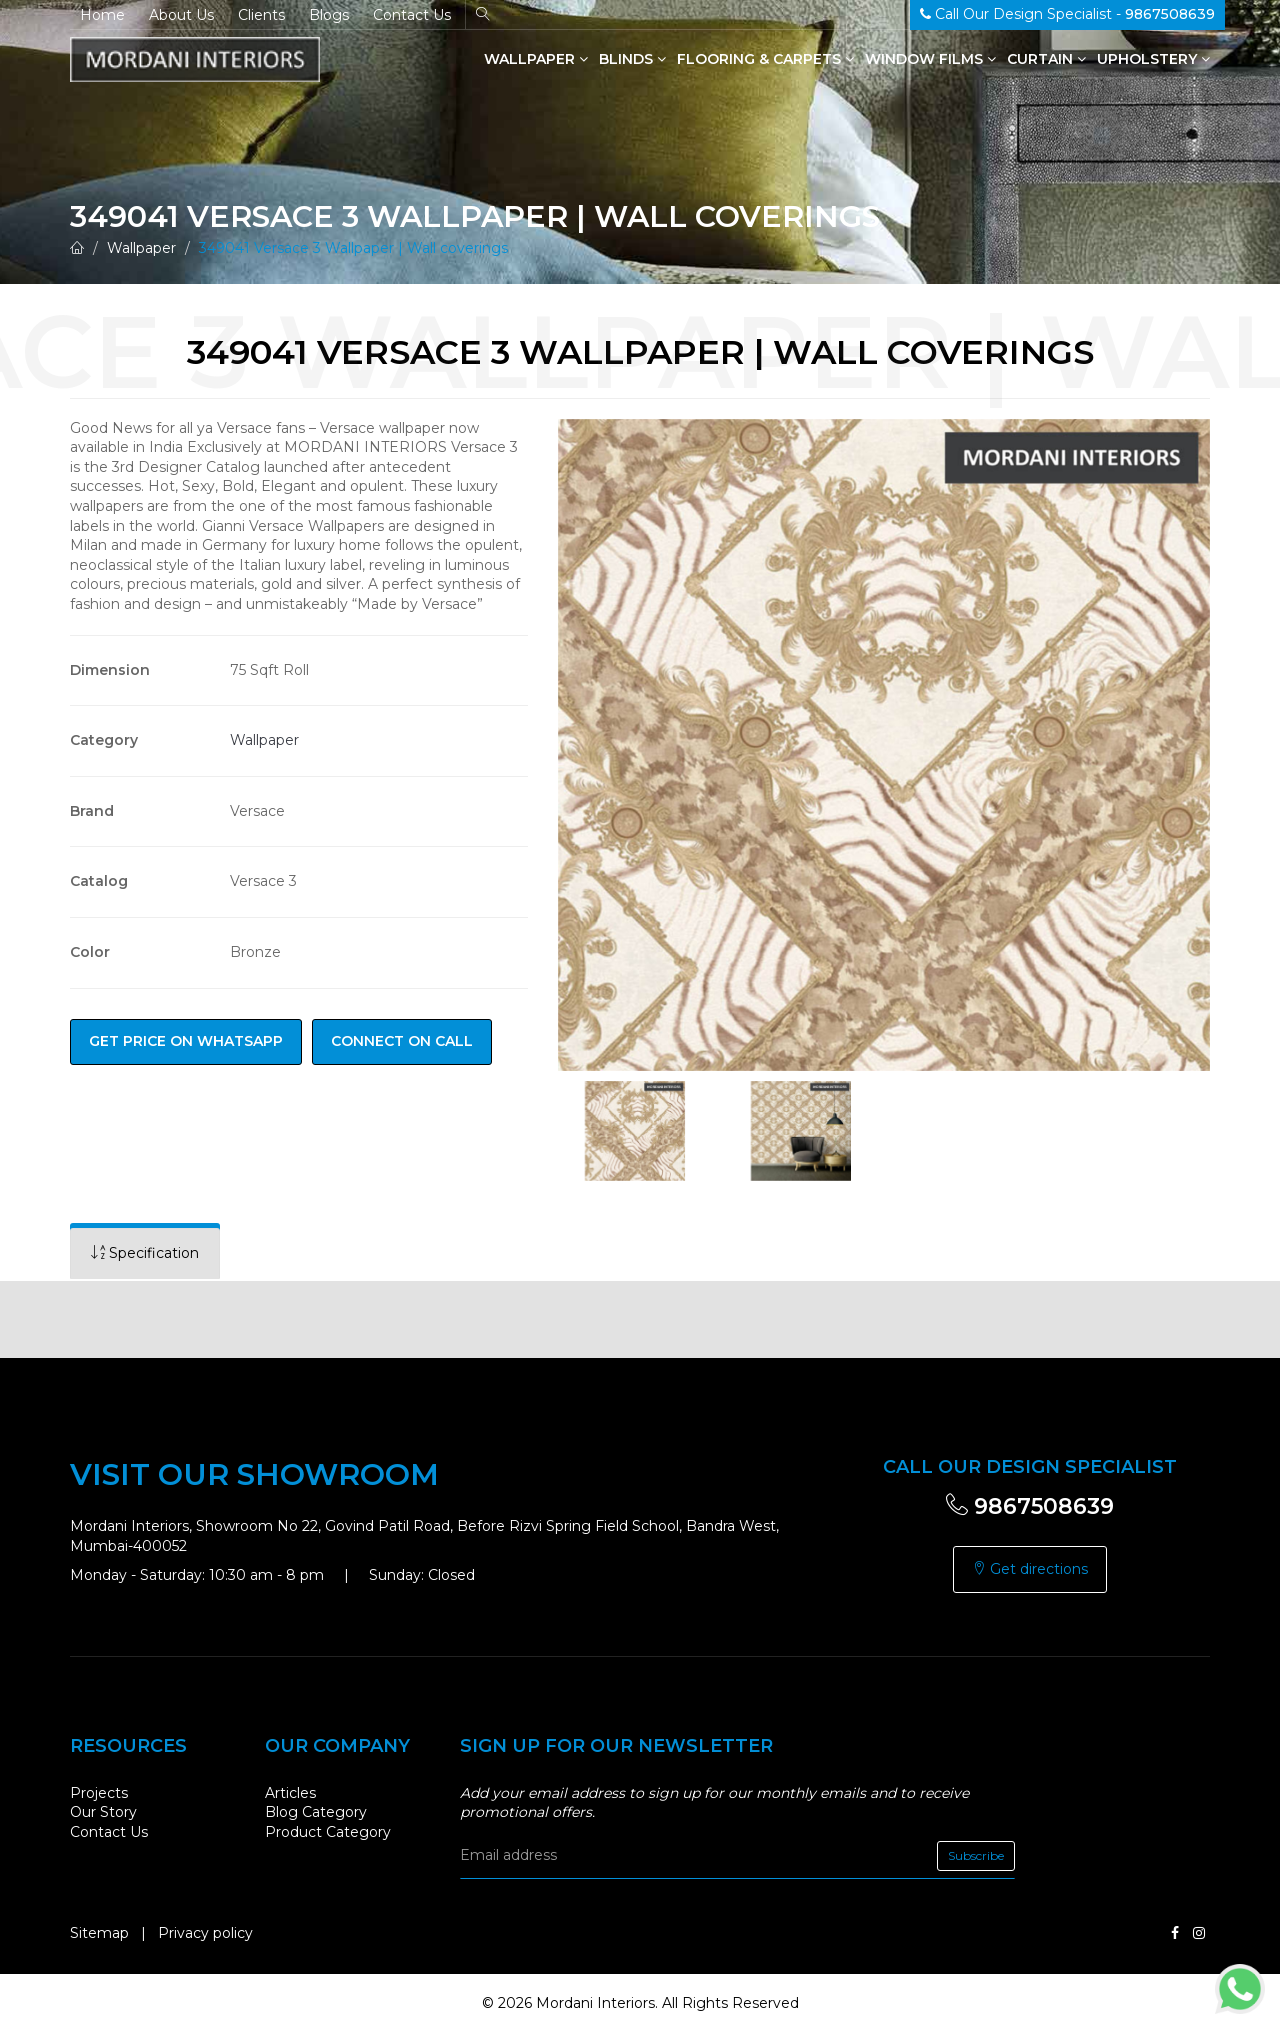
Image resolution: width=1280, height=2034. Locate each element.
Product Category (328, 1832)
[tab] (145, 1253)
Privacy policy (205, 1933)
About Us (181, 15)
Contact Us (412, 15)
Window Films (930, 59)
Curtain (1046, 59)
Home (102, 15)
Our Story (103, 1812)
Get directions (1030, 1569)
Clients (261, 15)
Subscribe (976, 1855)
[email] (737, 1856)
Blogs (329, 15)
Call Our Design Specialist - (1067, 14)
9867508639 (1030, 1506)
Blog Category (316, 1812)
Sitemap (99, 1933)
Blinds (632, 59)
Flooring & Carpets (765, 59)
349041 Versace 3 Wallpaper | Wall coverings (353, 248)
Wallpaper (536, 59)
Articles (290, 1793)
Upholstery (1153, 59)
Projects (99, 1793)
